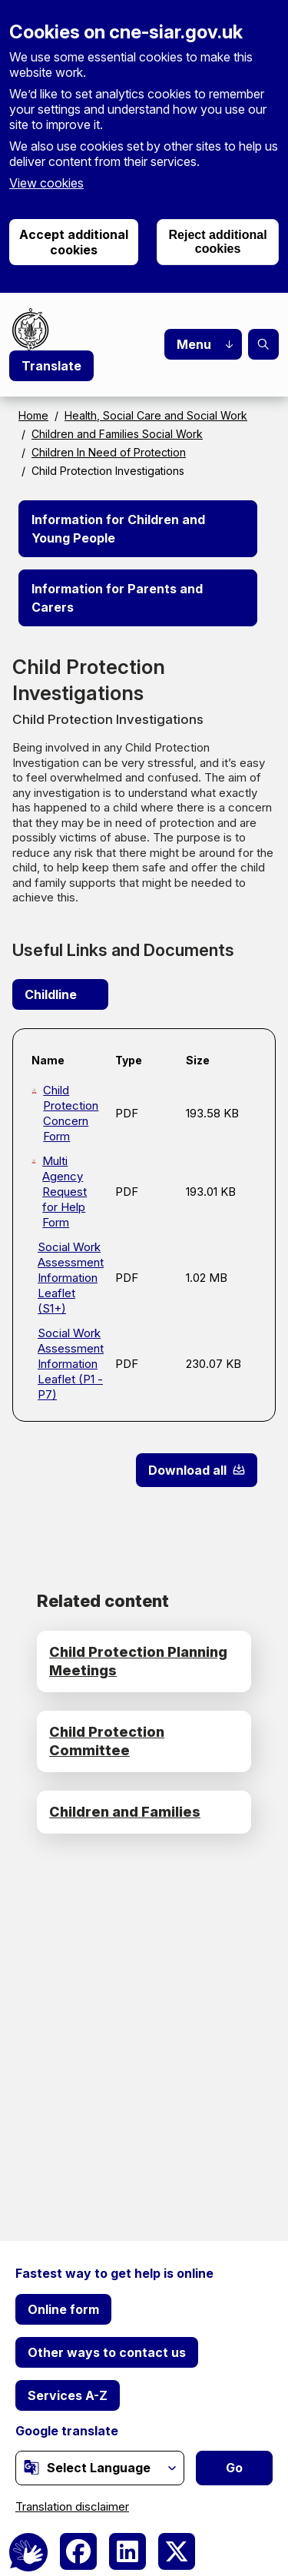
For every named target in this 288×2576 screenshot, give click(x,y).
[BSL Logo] (28, 2552)
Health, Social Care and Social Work (156, 415)
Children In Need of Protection (108, 452)
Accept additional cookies (73, 242)
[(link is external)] (31, 2467)
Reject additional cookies (218, 241)
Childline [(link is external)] (60, 993)
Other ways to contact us (107, 2352)
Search (263, 344)
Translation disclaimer (72, 2506)
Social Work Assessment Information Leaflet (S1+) (70, 1278)
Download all (187, 1470)
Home (33, 415)
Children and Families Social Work (117, 433)
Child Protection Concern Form (70, 1113)
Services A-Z (68, 2395)
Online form (63, 2309)
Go (234, 2467)
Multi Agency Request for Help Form (64, 1192)
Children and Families (124, 1812)
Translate (51, 365)
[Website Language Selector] (99, 2468)
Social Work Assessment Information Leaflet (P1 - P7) (70, 1364)
